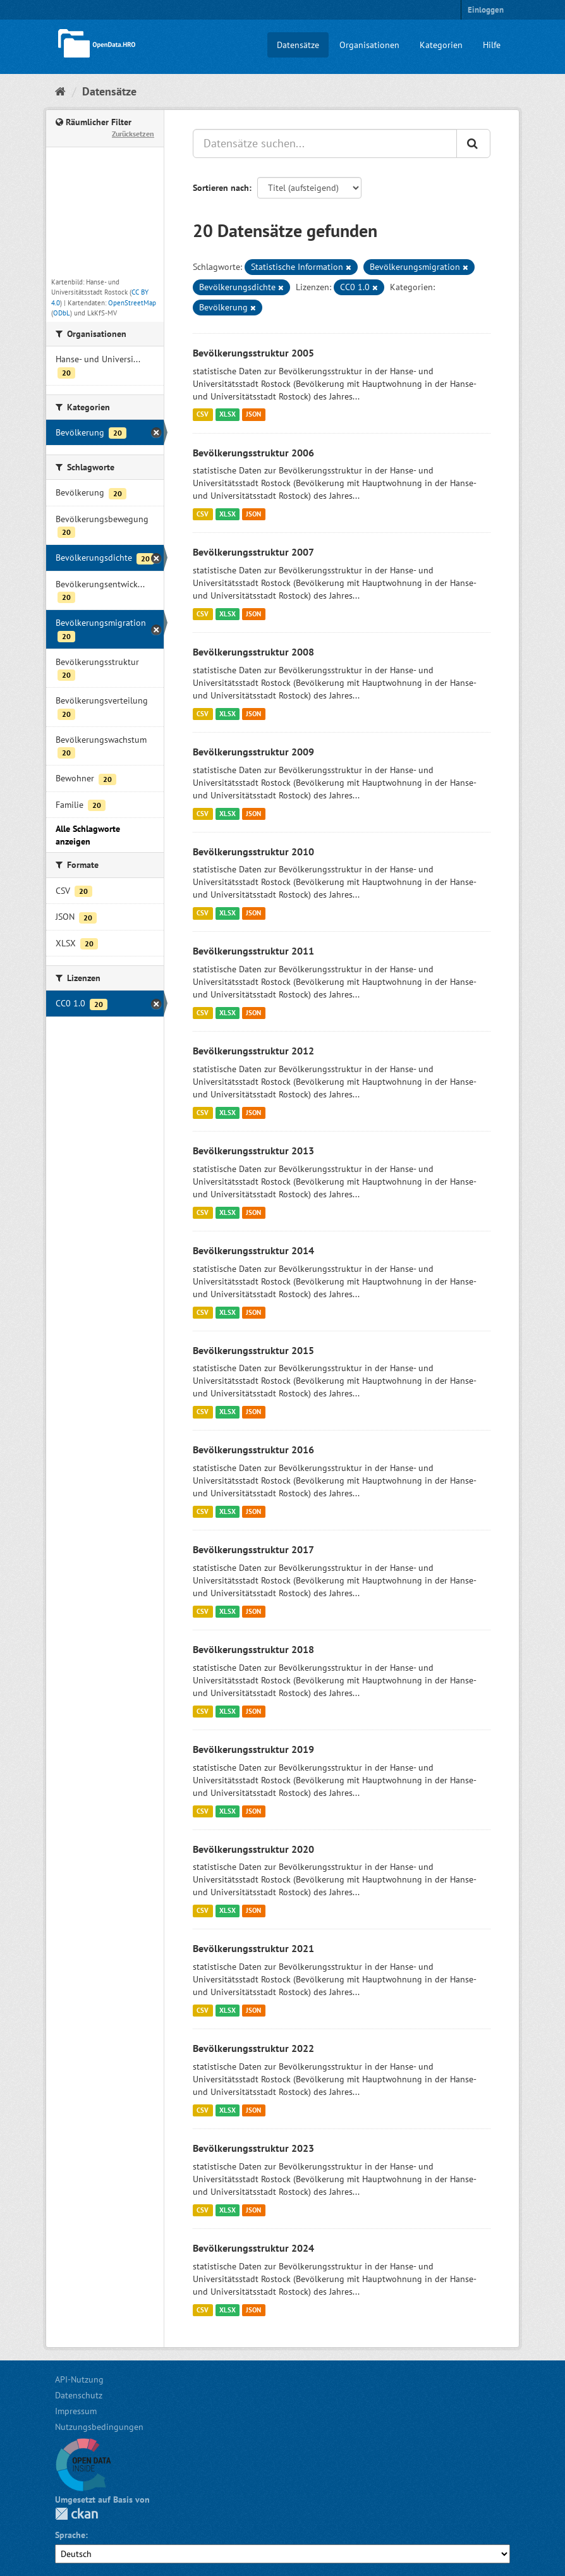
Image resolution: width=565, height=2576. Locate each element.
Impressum (76, 2411)
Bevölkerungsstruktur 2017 (253, 1549)
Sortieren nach (221, 187)
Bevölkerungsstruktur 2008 (253, 651)
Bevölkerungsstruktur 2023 (253, 2148)
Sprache (70, 2535)
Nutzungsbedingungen (99, 2427)
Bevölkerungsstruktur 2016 (253, 1449)
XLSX (227, 414)
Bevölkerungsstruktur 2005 (253, 352)
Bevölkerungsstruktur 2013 (253, 1150)
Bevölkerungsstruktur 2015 (253, 1350)
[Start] (60, 91)
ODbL (61, 312)
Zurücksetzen (133, 133)
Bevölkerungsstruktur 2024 (253, 2248)
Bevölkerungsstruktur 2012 (253, 1050)
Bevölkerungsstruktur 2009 (253, 751)
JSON (253, 414)
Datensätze (298, 45)
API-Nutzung (79, 2379)
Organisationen (369, 45)
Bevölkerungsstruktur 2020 (253, 1849)
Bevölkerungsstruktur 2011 (253, 950)
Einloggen (486, 9)
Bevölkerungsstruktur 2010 (253, 851)
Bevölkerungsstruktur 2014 (253, 1250)
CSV (203, 414)
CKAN (76, 2513)
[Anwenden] (473, 143)
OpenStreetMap (132, 302)
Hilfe (492, 45)
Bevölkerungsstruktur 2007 (253, 552)
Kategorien (441, 45)
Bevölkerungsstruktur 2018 (253, 1649)
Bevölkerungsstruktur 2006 (253, 452)
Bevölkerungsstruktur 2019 (253, 1749)
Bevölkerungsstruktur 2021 (253, 1948)
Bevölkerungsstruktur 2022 (253, 2048)
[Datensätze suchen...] (325, 143)
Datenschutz (78, 2395)
